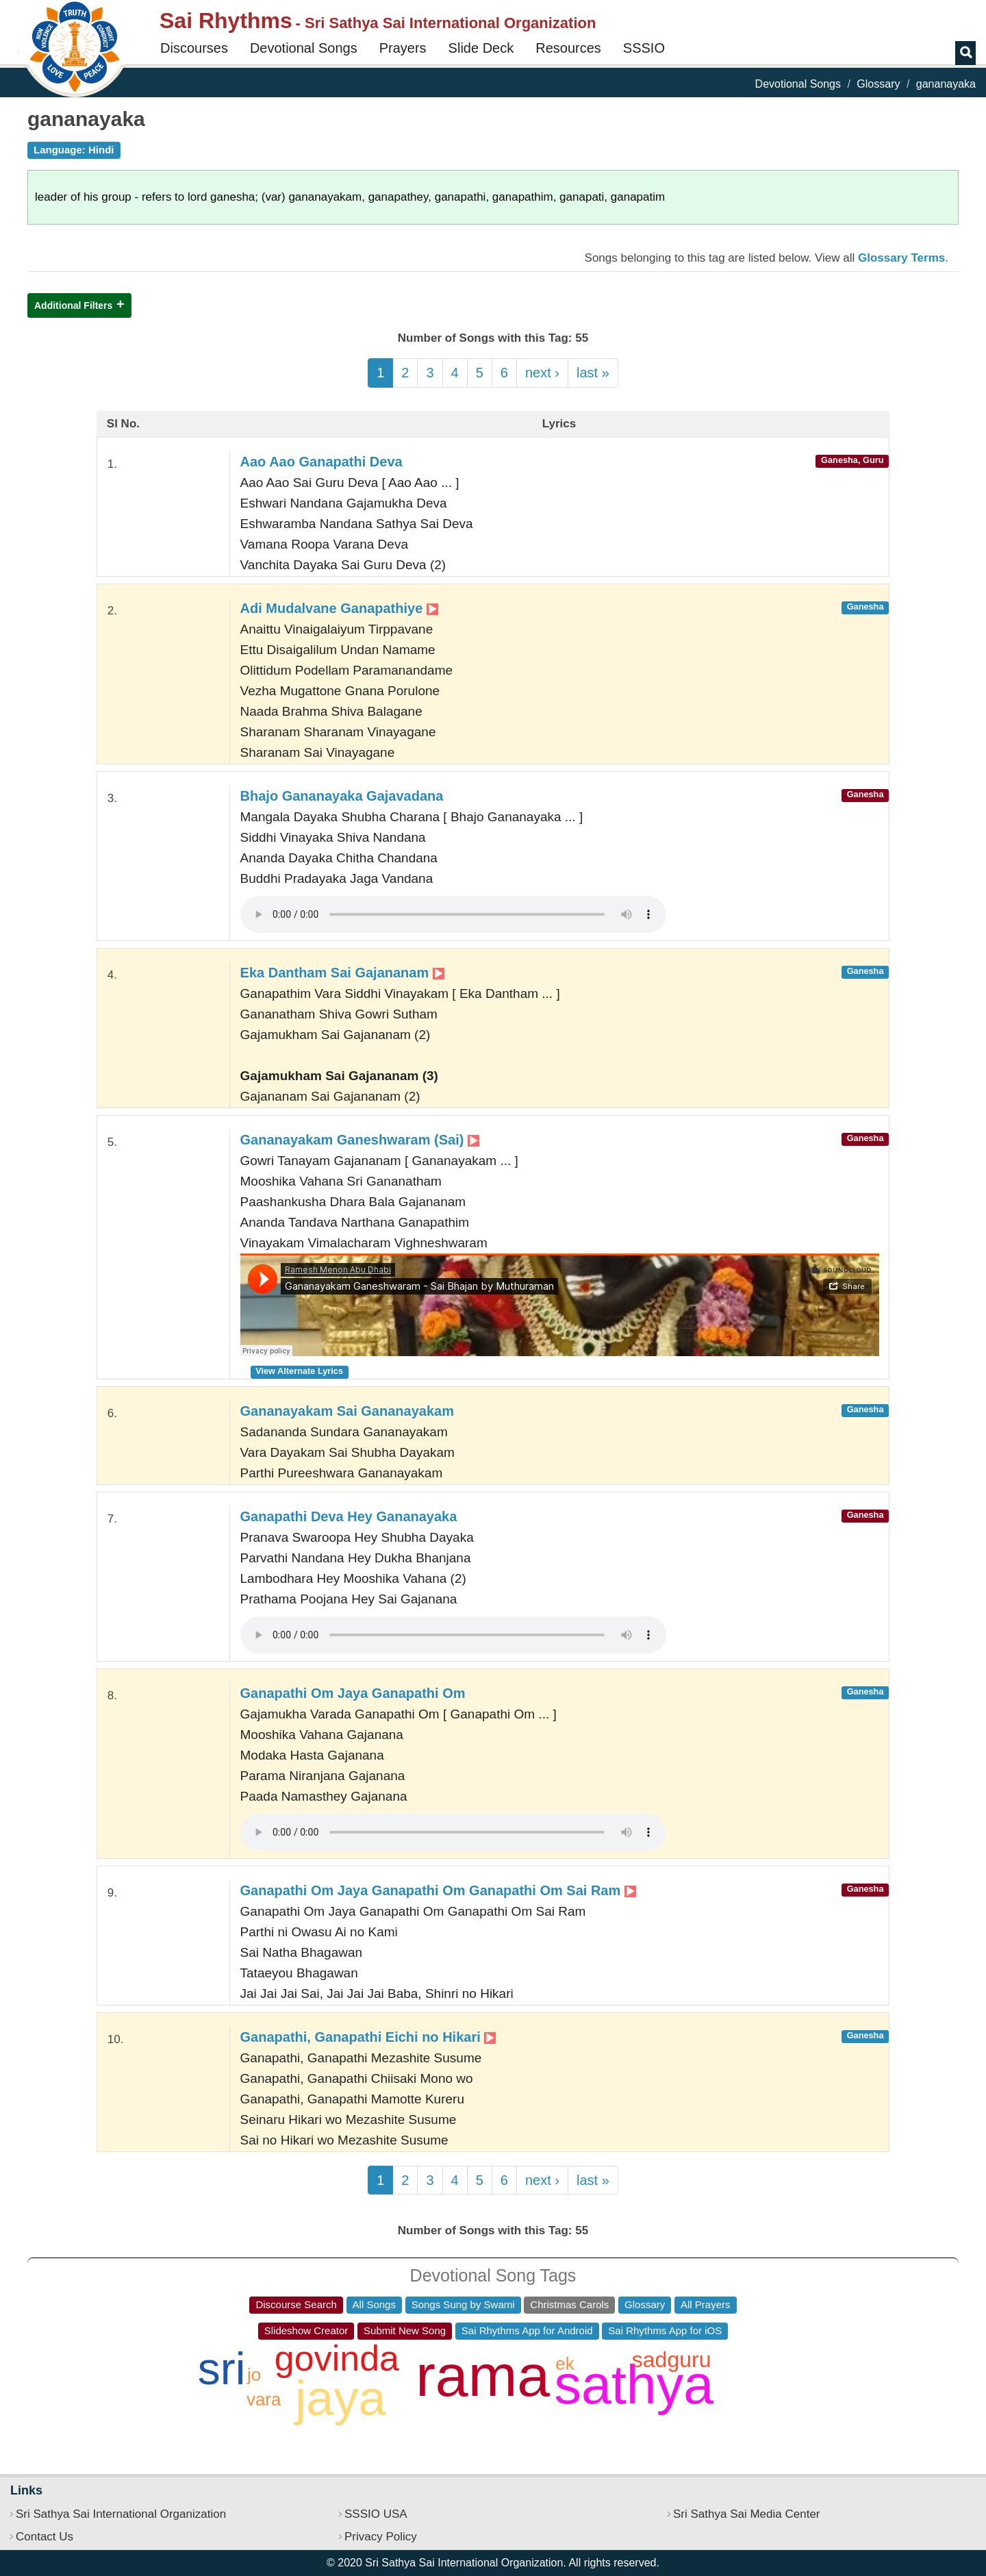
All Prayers (706, 2304)
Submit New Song (405, 2330)
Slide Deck (481, 47)
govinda (337, 2358)
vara (263, 2399)
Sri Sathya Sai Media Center (746, 2514)
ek (564, 2363)
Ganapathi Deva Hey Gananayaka (348, 1516)
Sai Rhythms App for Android (527, 2330)
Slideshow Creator (306, 2330)
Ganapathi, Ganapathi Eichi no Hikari (368, 2036)
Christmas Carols (569, 2304)
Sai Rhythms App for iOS (665, 2330)
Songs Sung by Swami (463, 2304)
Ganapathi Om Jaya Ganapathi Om (353, 1693)
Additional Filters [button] (73, 305)
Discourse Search (295, 2304)
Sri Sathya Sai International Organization (121, 2514)
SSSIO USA (375, 2514)
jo (254, 2374)
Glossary (878, 84)
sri (222, 2368)
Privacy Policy (380, 2536)
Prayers (403, 47)
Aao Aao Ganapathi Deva (321, 461)
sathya (633, 2384)
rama (483, 2375)
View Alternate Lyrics (299, 1371)
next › (542, 372)
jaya (340, 2398)
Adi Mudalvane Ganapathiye (339, 608)
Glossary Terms (901, 257)
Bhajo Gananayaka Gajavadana (342, 795)
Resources (568, 47)
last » (593, 372)
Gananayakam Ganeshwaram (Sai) (359, 1139)
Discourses (194, 47)
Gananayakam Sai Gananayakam (347, 1410)
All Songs (374, 2304)
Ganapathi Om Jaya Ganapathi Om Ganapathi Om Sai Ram (438, 1890)
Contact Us (44, 2536)
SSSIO (644, 47)
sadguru (671, 2359)
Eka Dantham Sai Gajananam (342, 972)
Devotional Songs (303, 47)
